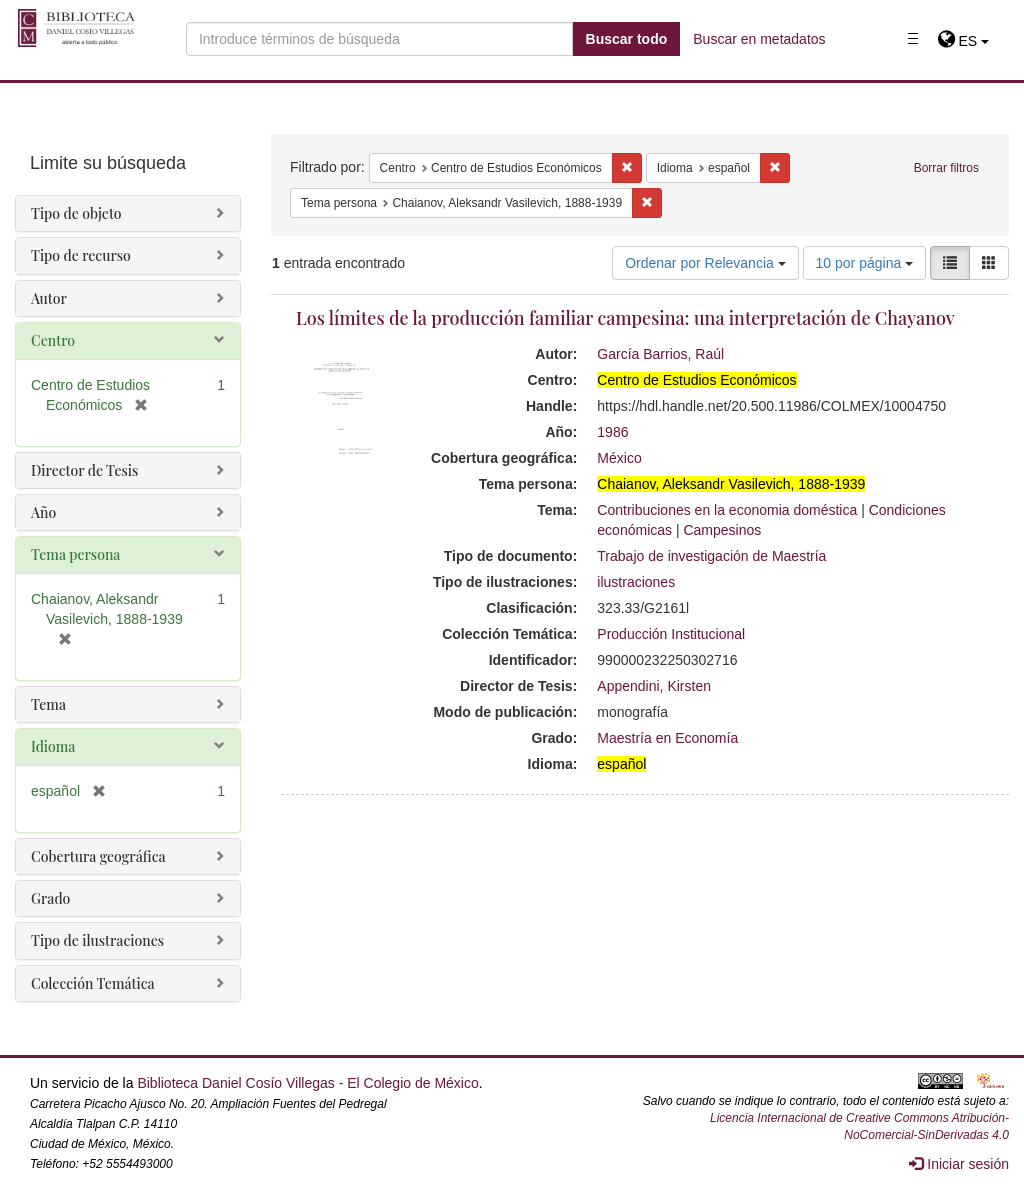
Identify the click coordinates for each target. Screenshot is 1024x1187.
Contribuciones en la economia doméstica (727, 510)
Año (43, 512)
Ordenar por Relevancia (705, 263)
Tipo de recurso (81, 255)
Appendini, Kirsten (654, 686)
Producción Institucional (671, 634)
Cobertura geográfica (98, 856)
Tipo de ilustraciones (97, 940)
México (619, 458)
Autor (49, 298)
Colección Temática (93, 983)
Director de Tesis (84, 470)
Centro (53, 340)
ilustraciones (636, 582)
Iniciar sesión (959, 1164)
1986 (612, 432)
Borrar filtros (946, 168)
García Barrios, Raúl (660, 354)
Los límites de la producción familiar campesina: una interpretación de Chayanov (625, 318)
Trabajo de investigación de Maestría (711, 556)
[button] (963, 41)
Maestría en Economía (667, 738)
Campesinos (722, 530)
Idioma (53, 746)
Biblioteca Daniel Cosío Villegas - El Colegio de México (307, 1083)
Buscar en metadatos (759, 39)
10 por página (865, 263)
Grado (50, 898)
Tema (48, 704)
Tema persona (75, 554)
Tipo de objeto (76, 213)
